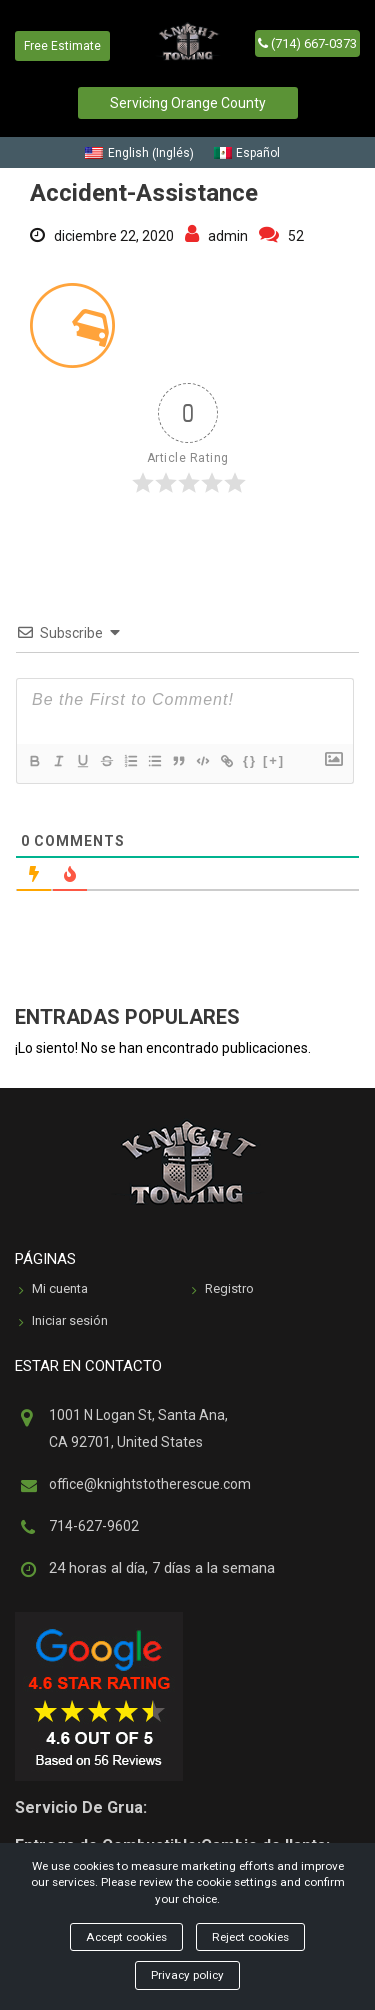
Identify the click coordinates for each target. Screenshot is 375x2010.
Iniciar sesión (63, 1322)
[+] (274, 760)
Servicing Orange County (188, 103)
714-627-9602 (94, 1526)
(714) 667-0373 (307, 43)
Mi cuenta (53, 1290)
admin (216, 236)
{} (250, 760)
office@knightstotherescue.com (150, 1484)
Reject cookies (250, 1937)
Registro (223, 1290)
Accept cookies (126, 1937)
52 (281, 236)
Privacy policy (187, 1975)
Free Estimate (62, 46)
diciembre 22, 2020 (102, 236)
